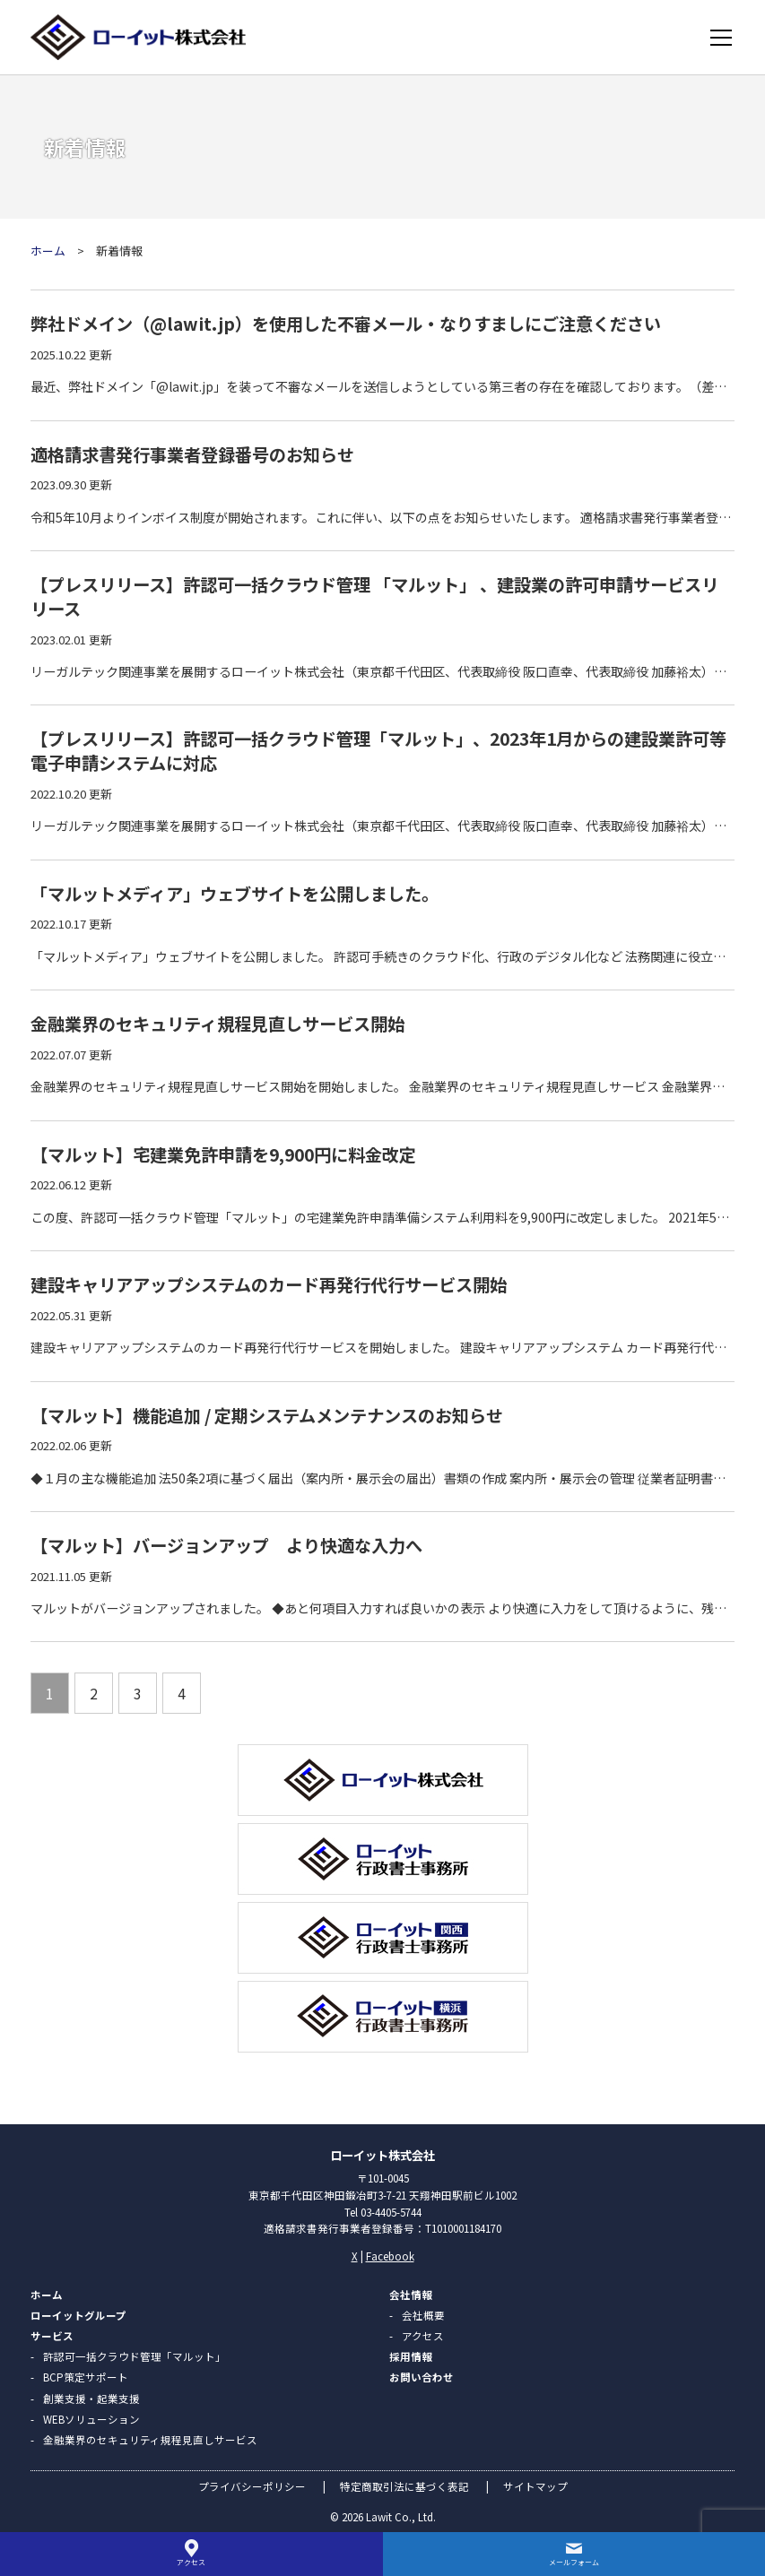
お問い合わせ (421, 2377)
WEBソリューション (91, 2419)
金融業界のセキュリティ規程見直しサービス (150, 2440)
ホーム (47, 250)
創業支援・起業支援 (91, 2398)
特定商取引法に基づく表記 (404, 2486)
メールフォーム (574, 2562)
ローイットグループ (78, 2315)
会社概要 (423, 2315)
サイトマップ (535, 2486)
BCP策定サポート (85, 2377)
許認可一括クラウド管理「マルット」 (134, 2356)
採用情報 (410, 2356)
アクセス (423, 2336)
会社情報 (410, 2294)
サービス (52, 2336)
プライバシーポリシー (252, 2486)
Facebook (390, 2256)
